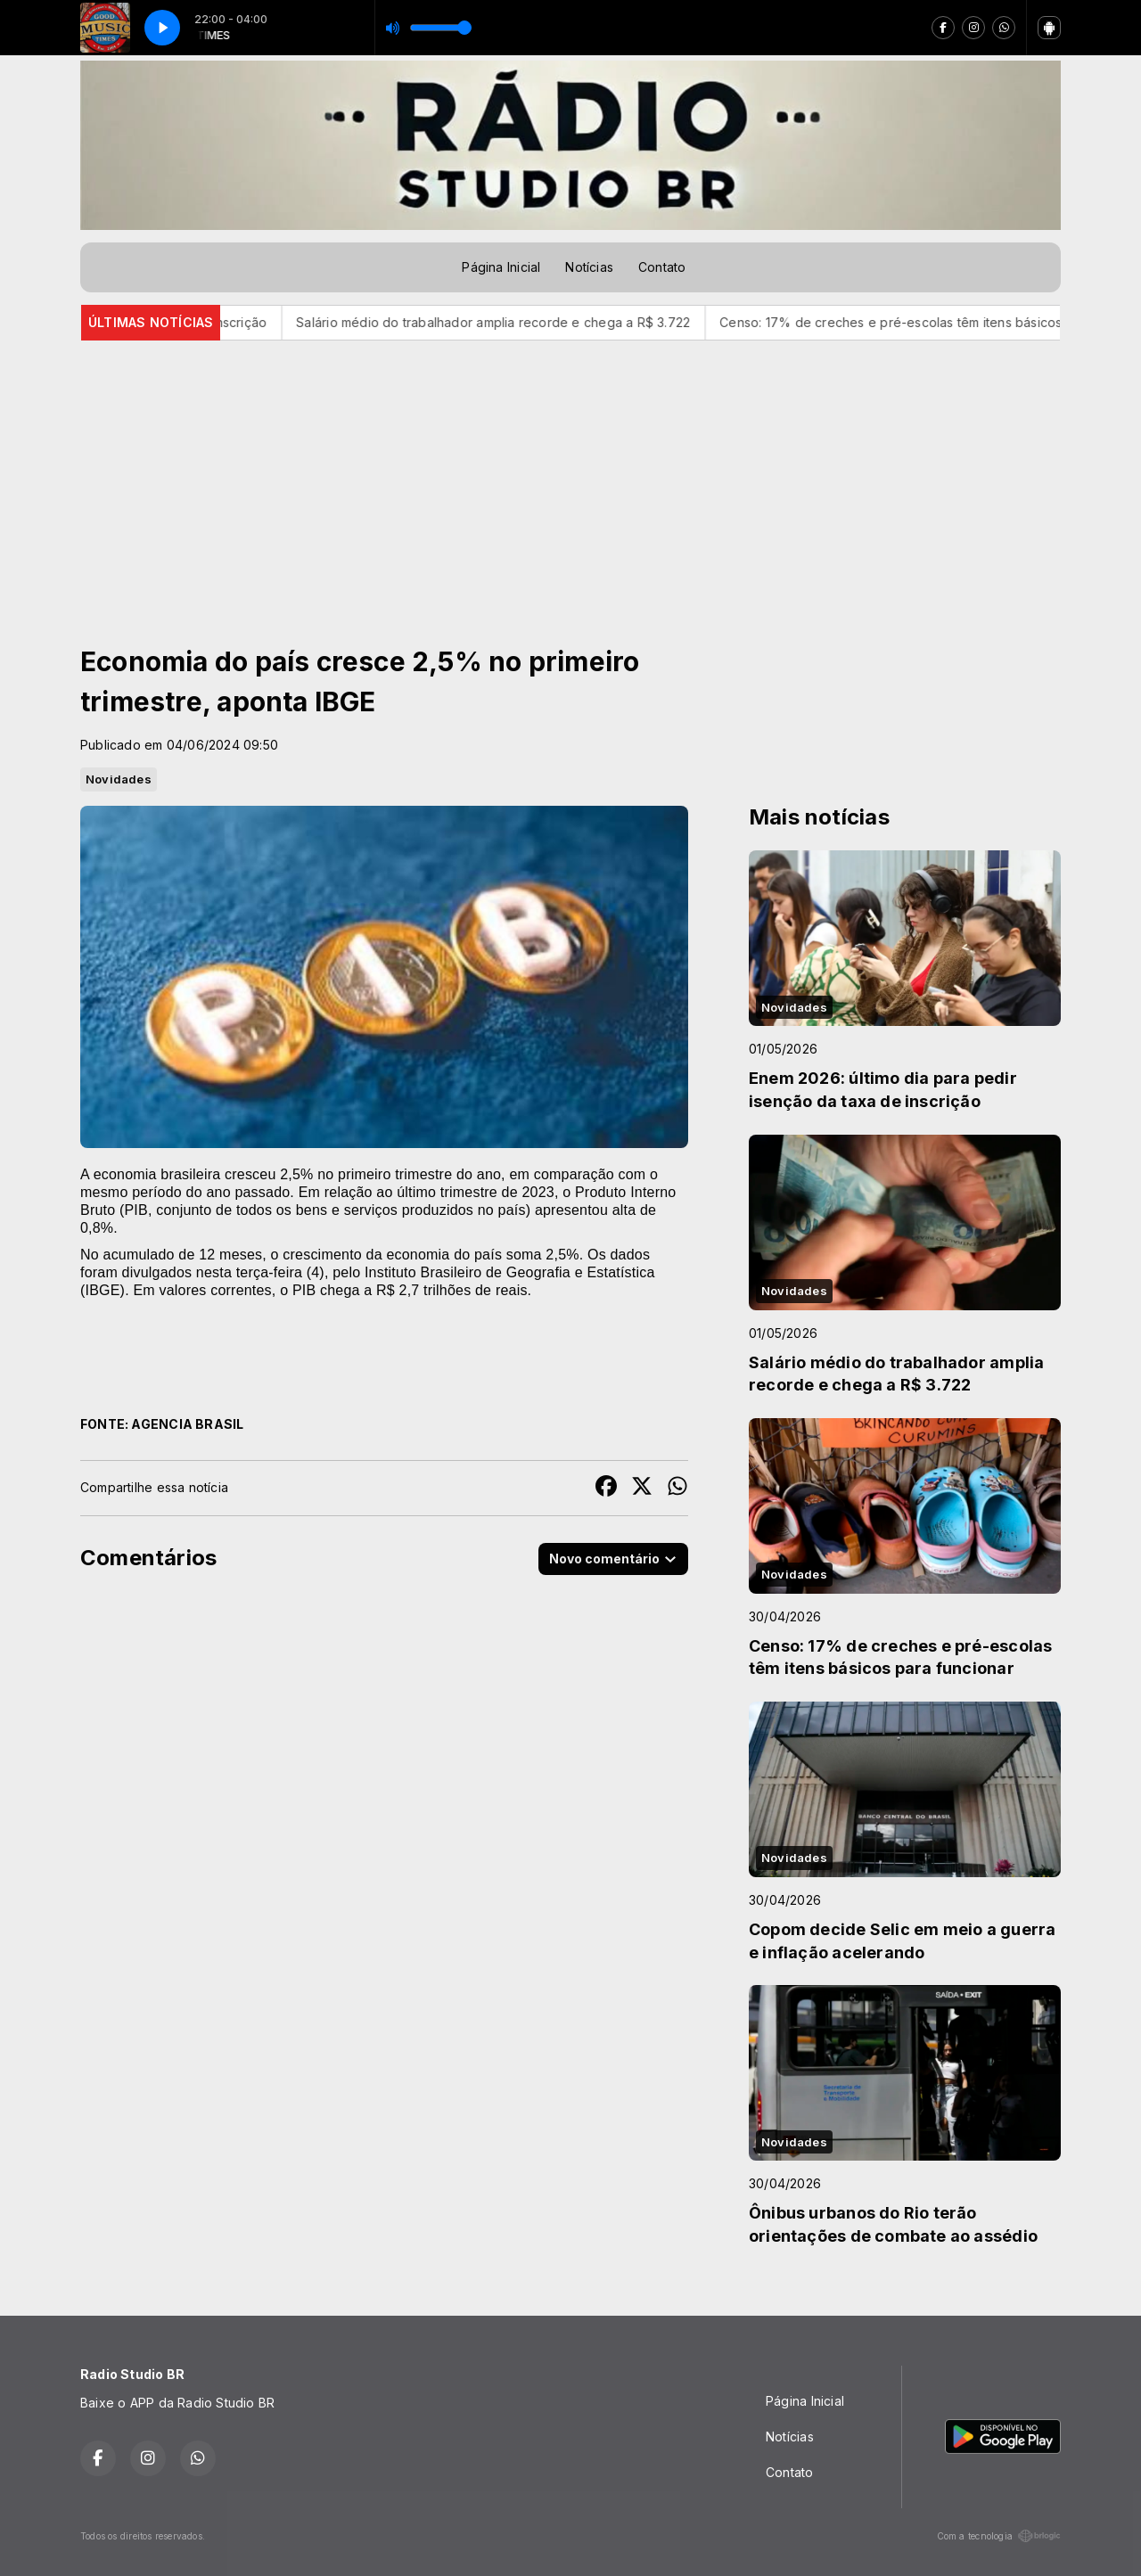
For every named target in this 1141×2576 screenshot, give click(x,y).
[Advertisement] (570, 474)
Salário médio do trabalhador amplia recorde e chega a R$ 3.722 (515, 322)
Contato (661, 267)
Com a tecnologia (999, 2536)
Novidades (119, 779)
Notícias (589, 267)
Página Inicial (501, 267)
